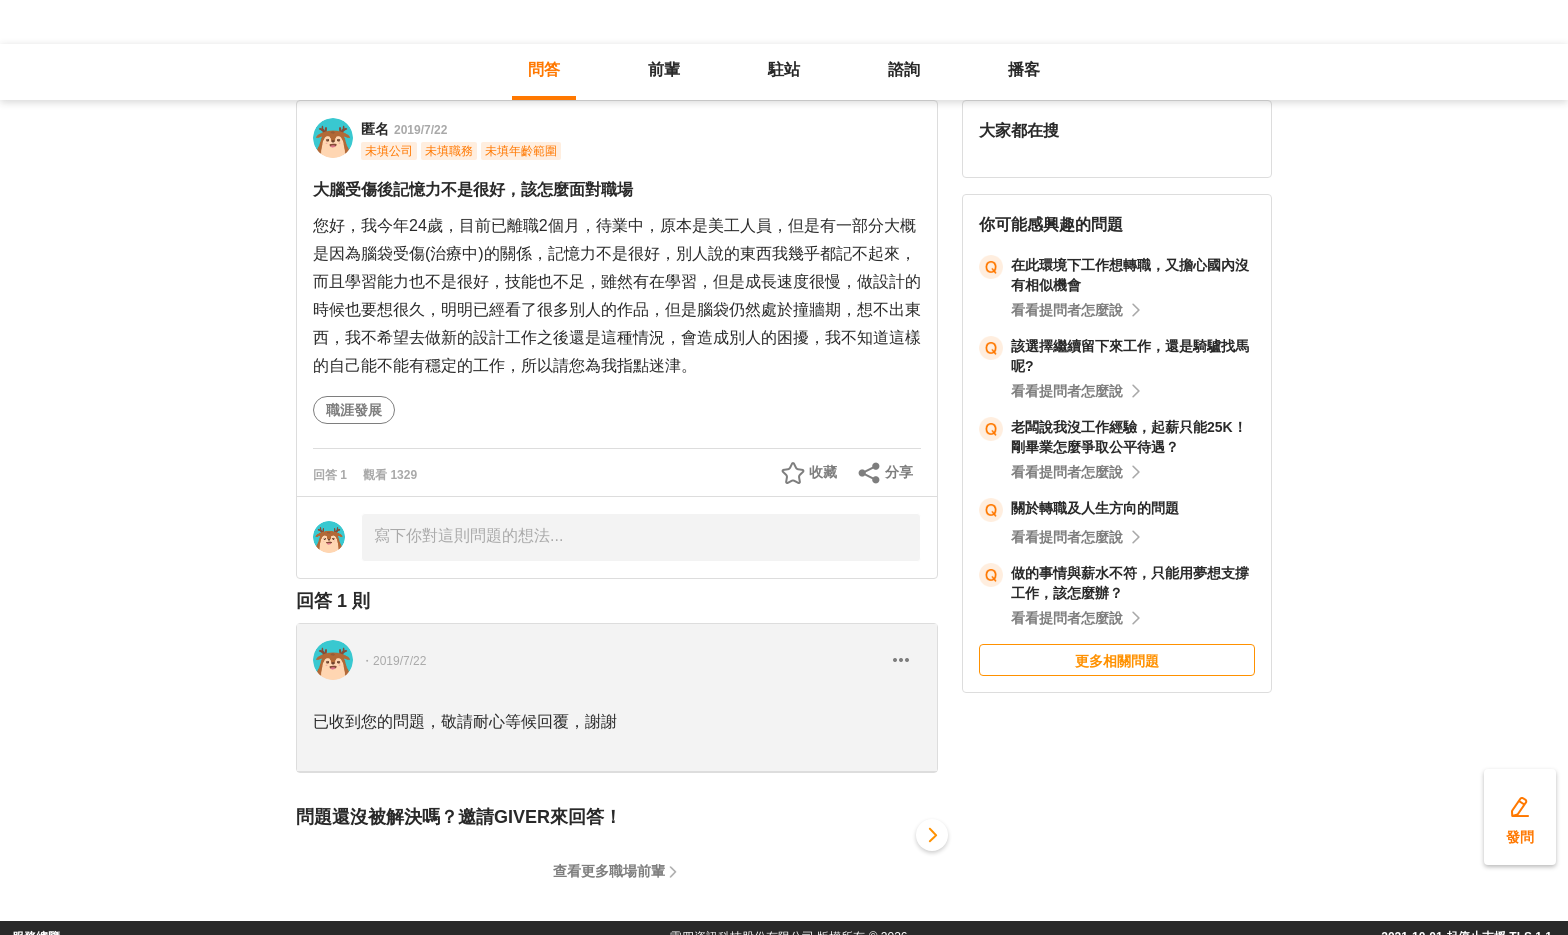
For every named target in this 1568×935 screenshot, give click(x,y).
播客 (1024, 69)
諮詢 (904, 69)
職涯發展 (354, 410)
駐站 (784, 69)
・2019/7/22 (393, 661)
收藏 (823, 472)
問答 (544, 69)
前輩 (664, 69)
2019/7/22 (420, 130)
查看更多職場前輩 (609, 871)
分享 (899, 472)
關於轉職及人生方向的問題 (1095, 508)
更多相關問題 (1117, 661)
